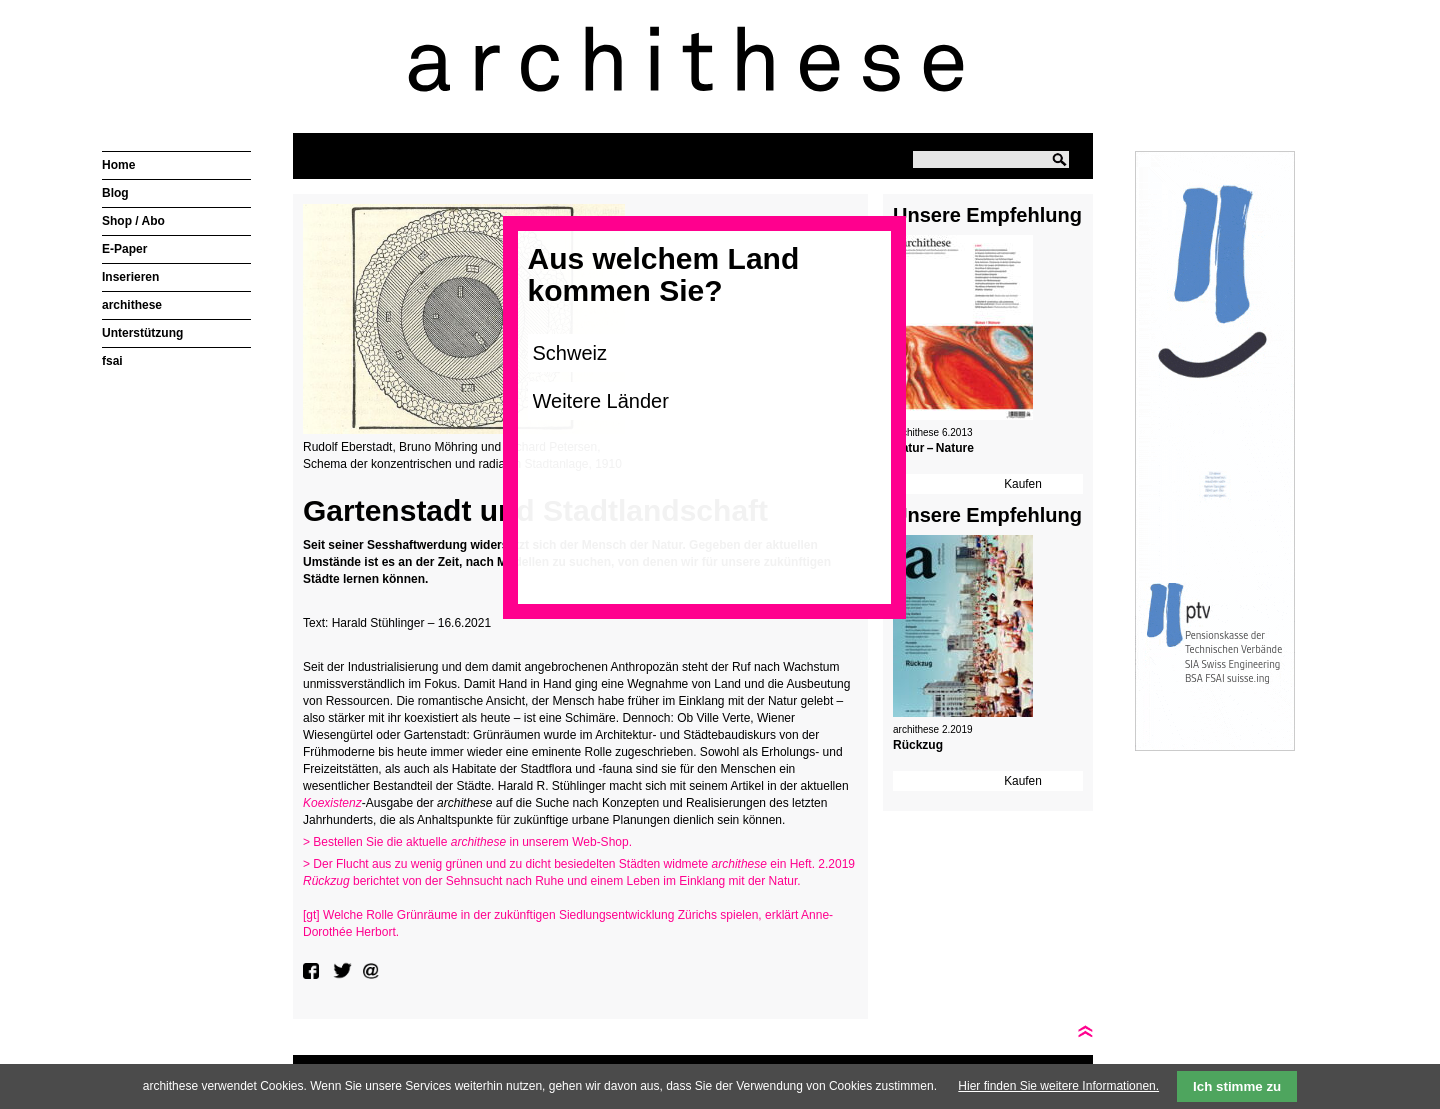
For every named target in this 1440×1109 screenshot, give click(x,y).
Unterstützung (142, 333)
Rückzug (918, 745)
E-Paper (124, 249)
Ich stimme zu (1237, 1086)
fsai (112, 361)
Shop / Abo (133, 221)
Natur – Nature (933, 448)
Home (118, 165)
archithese (132, 305)
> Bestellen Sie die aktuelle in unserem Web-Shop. (467, 842)
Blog (115, 193)
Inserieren (130, 277)
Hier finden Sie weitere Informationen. (1058, 1086)
